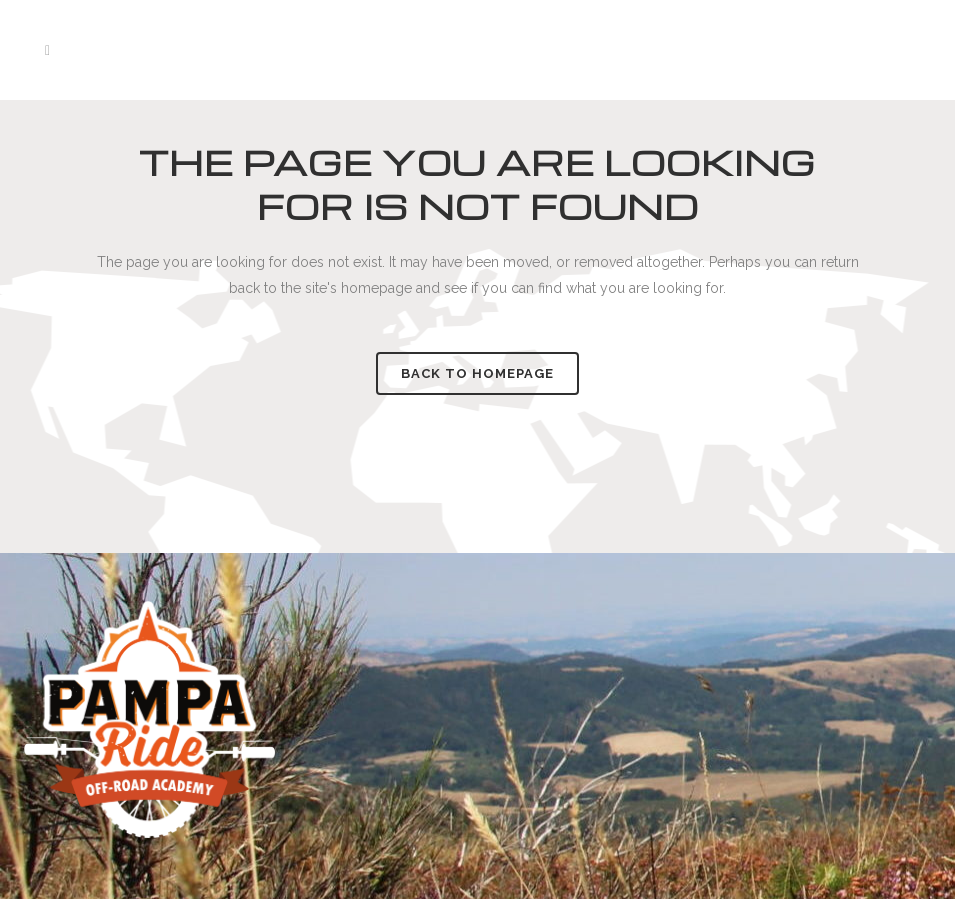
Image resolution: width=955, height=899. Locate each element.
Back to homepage (477, 373)
